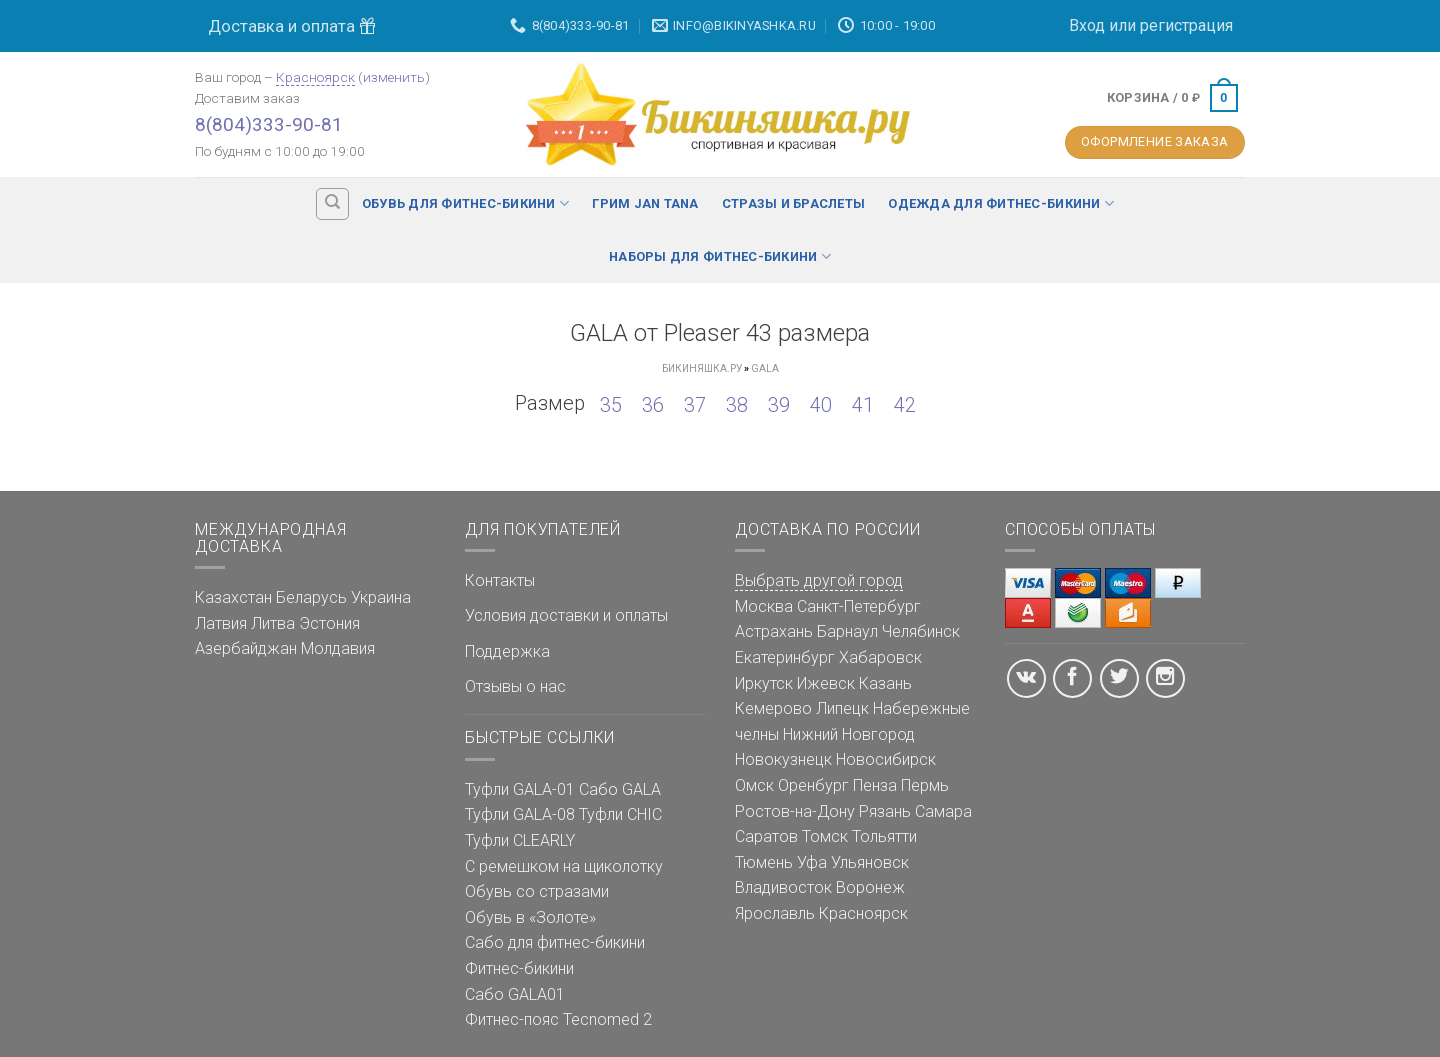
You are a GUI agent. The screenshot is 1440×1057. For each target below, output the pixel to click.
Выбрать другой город (819, 580)
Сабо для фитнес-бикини (555, 942)
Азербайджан (246, 648)
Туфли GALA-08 (520, 814)
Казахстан (233, 597)
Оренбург (813, 785)
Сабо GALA (620, 789)
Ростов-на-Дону (795, 811)
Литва (273, 623)
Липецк (842, 708)
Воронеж (870, 887)
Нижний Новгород (849, 734)
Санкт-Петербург (859, 606)
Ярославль (775, 913)
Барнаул (847, 631)
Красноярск (315, 77)
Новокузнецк (783, 759)
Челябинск (921, 631)
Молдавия (338, 648)
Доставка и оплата (292, 26)
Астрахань (774, 631)
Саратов (766, 836)
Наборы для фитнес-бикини (720, 256)
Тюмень (764, 862)
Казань (885, 683)
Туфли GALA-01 (520, 789)
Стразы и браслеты (793, 203)
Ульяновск (870, 862)
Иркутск (764, 683)
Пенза (875, 785)
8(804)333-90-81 (269, 124)
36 (653, 405)
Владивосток (783, 887)
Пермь (925, 785)
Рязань (885, 811)
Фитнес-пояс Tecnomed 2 (558, 1019)
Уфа (812, 862)
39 (779, 405)
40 (821, 405)
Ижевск (826, 683)
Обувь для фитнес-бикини (465, 203)
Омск (754, 785)
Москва (764, 606)
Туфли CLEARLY (520, 840)
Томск (825, 836)
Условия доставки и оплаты (566, 615)
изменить (394, 77)
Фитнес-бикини (519, 968)
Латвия (221, 623)
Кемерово (773, 708)
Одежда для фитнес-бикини (1001, 203)
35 (611, 405)
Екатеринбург (785, 657)
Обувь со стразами (537, 891)
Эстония (329, 623)
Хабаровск (880, 657)
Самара (943, 811)
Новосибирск (886, 759)
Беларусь (311, 597)
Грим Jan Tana (645, 203)
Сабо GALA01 (515, 994)
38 (737, 405)
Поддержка (507, 651)
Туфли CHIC (620, 814)
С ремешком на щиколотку (564, 866)
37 (695, 405)
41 (863, 405)
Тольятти (884, 836)
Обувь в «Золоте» (530, 917)
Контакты (500, 580)
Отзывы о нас (515, 686)
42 (905, 405)
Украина (381, 597)
